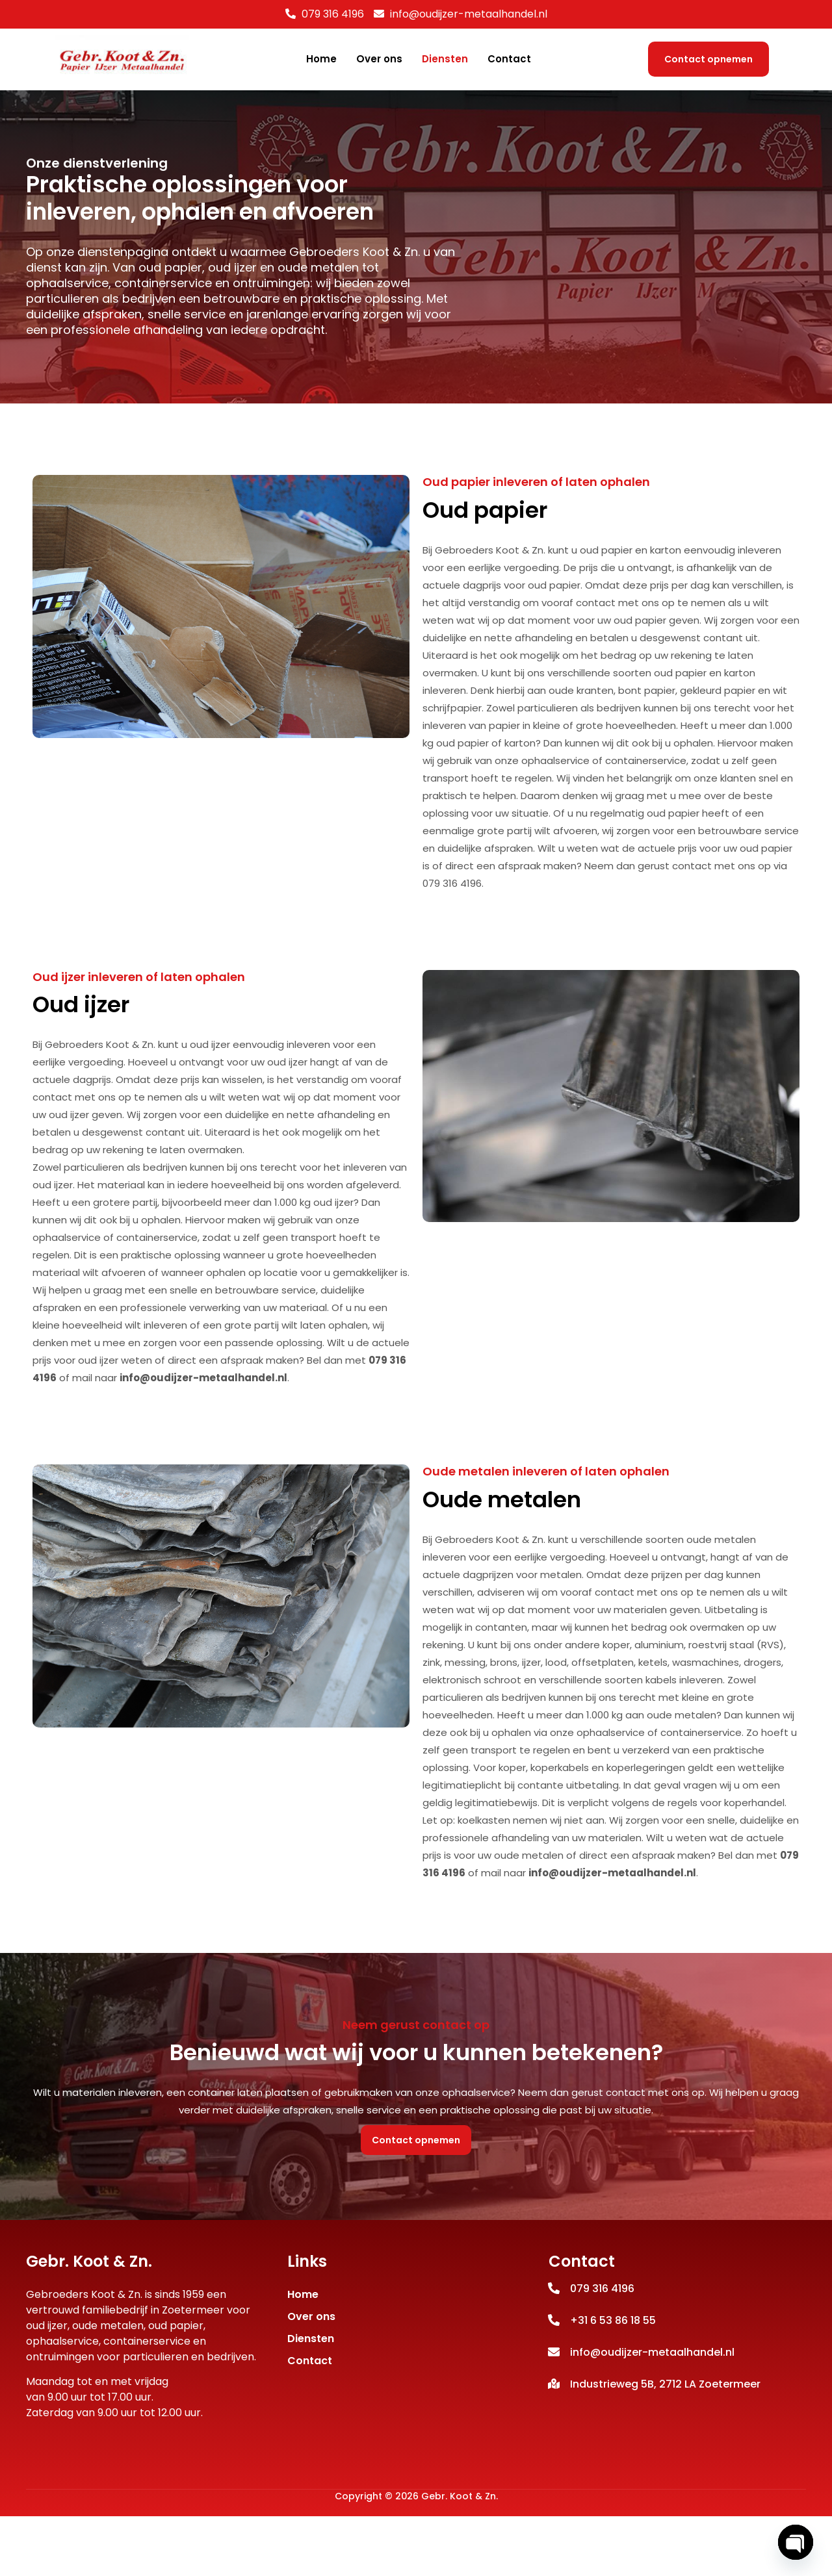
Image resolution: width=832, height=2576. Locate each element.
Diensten (445, 59)
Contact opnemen (708, 59)
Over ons (379, 59)
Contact (509, 59)
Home (321, 59)
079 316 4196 (333, 13)
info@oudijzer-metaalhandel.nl (203, 1430)
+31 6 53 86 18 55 (613, 2378)
